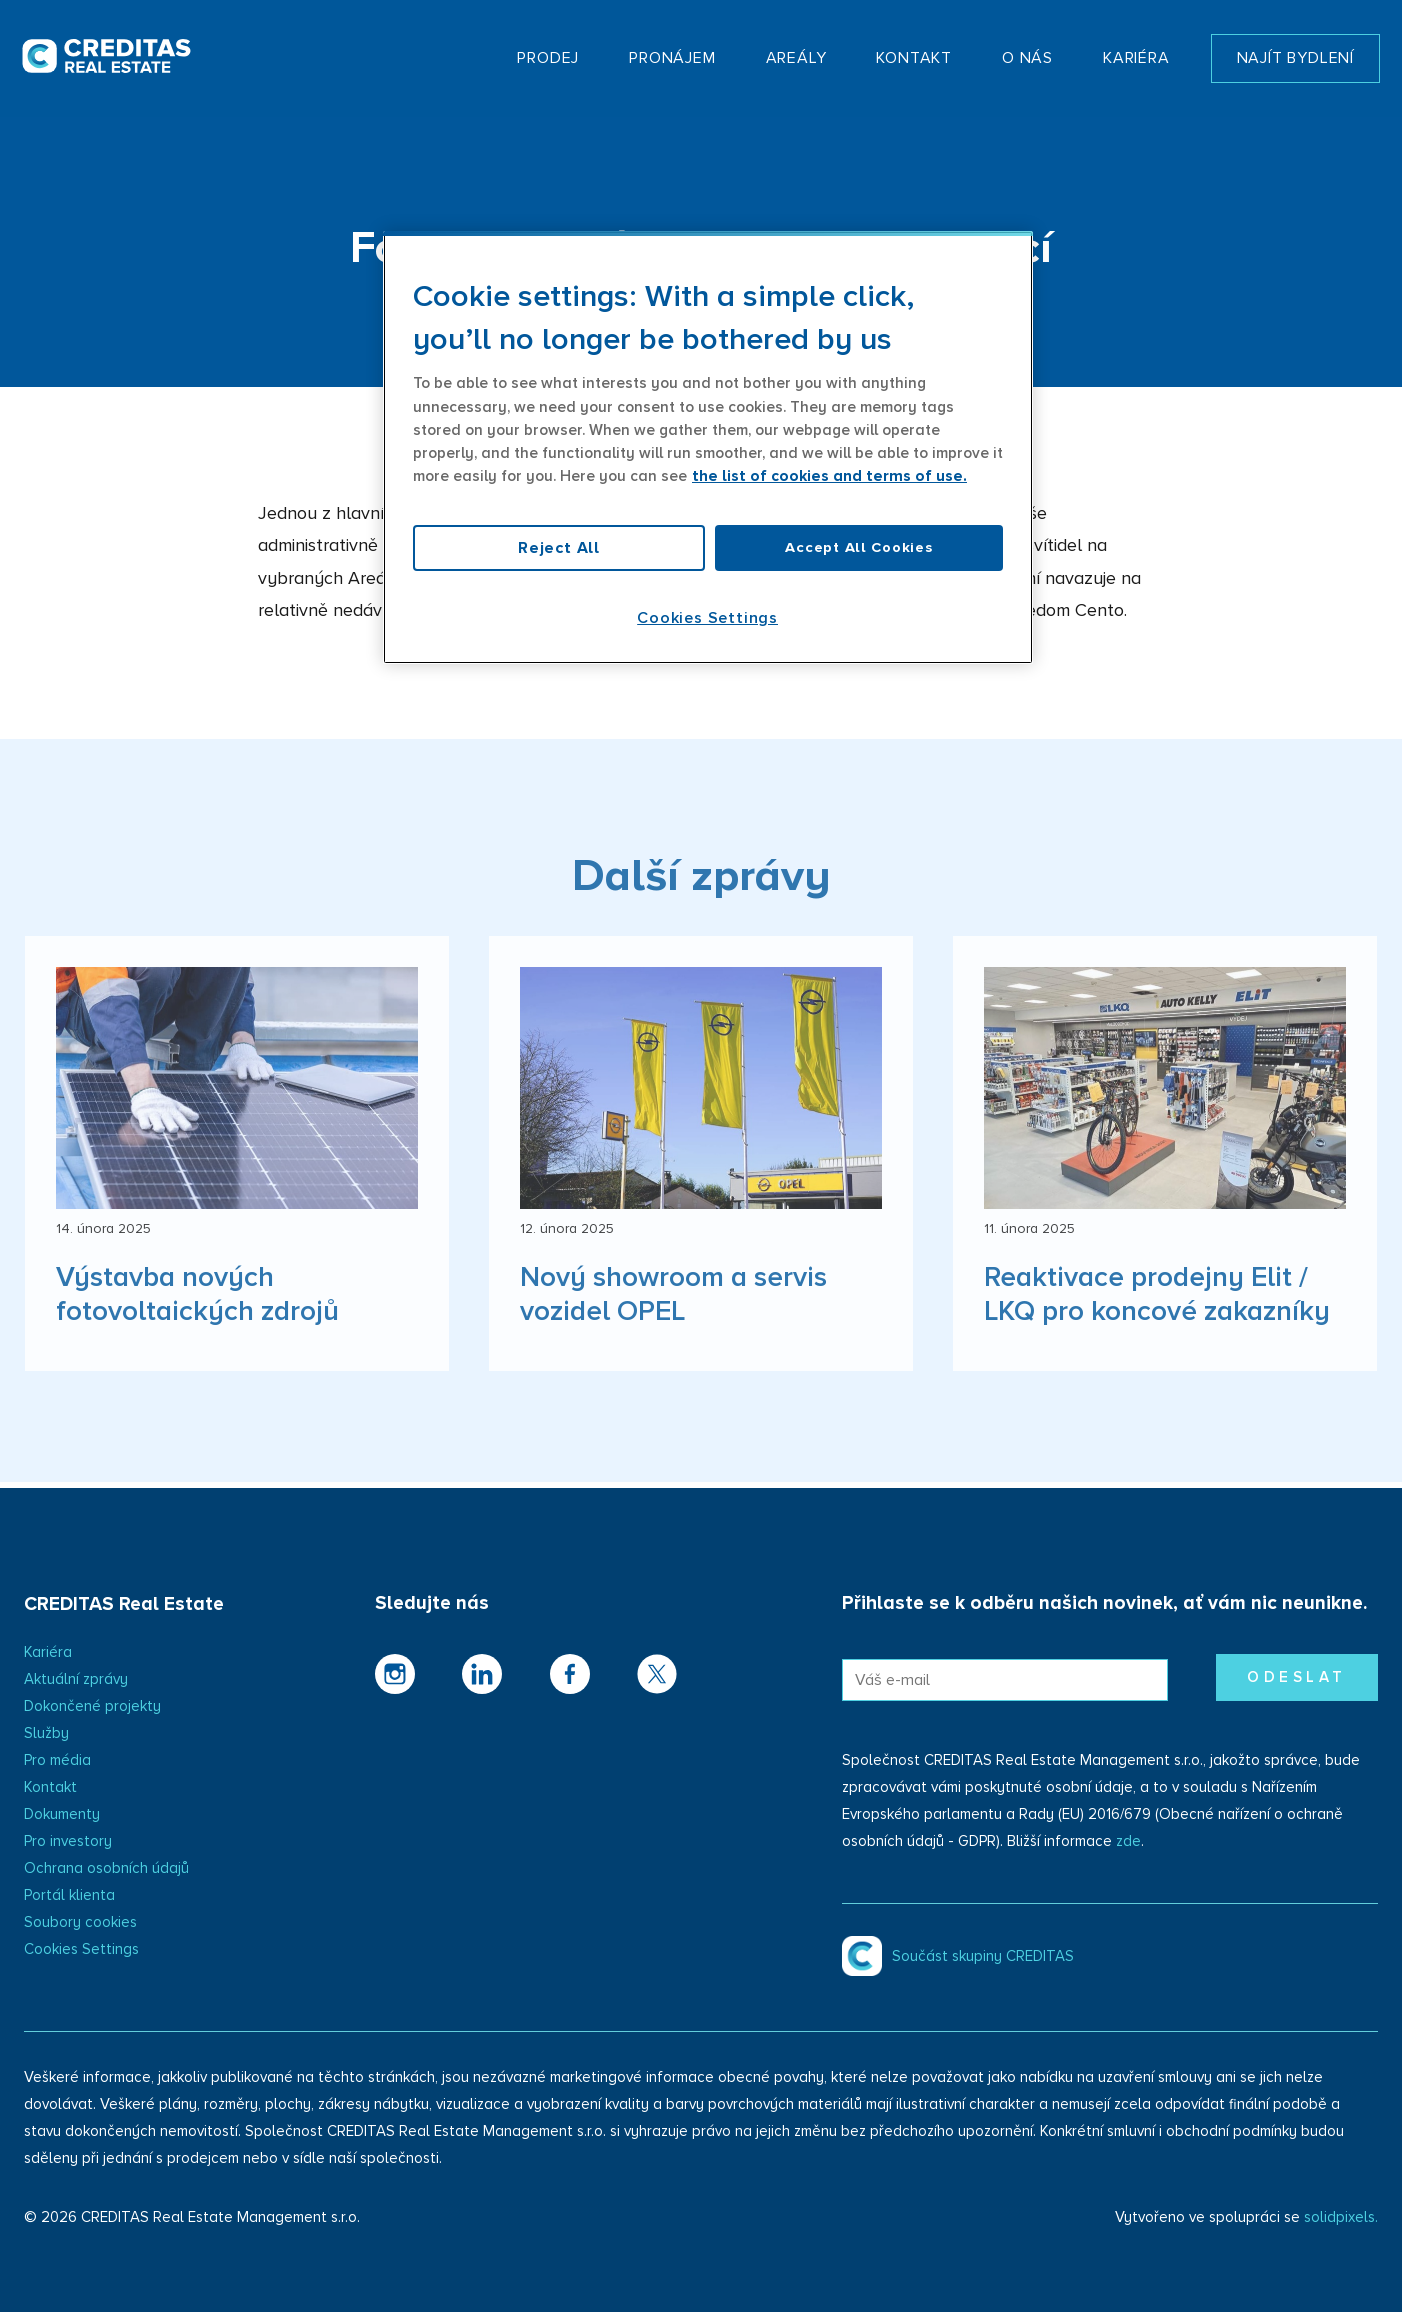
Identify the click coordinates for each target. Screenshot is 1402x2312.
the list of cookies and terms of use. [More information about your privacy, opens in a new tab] (829, 476)
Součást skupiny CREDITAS (983, 1956)
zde (1128, 1841)
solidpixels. (1341, 2217)
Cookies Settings (81, 1949)
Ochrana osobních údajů (106, 1868)
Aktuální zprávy (76, 1679)
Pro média (57, 1760)
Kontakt (50, 1787)
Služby (46, 1733)
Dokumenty (62, 1814)
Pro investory (68, 1841)
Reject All (559, 548)
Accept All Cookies (858, 547)
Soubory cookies (80, 1922)
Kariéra (48, 1652)
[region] (708, 447)
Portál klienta (69, 1895)
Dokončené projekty (92, 1706)
